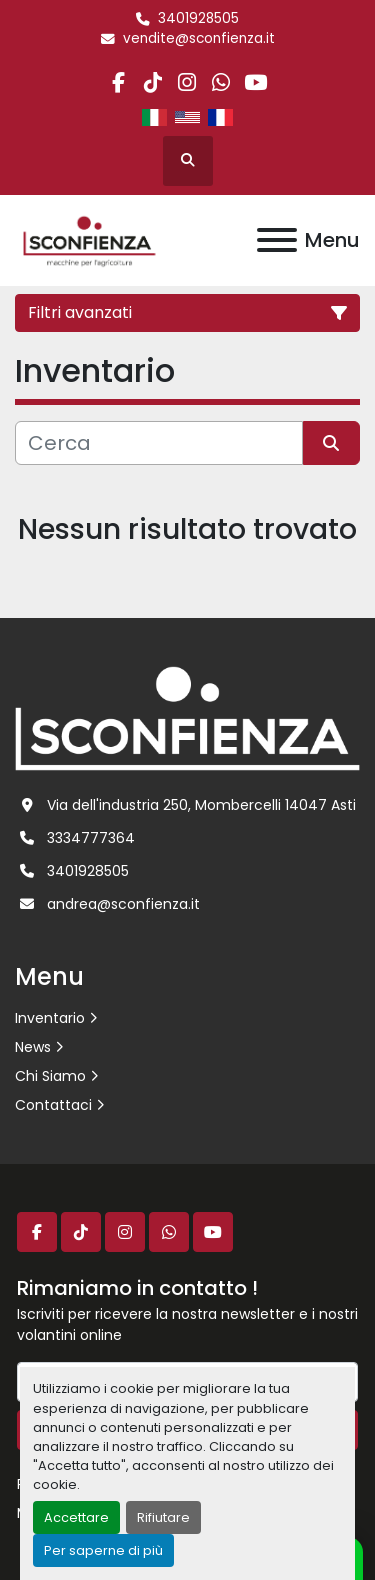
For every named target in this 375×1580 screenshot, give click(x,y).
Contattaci (53, 1105)
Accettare (76, 1517)
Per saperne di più (103, 1550)
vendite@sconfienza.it (199, 38)
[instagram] (186, 82)
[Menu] (277, 240)
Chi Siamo (50, 1076)
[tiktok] (152, 82)
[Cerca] (159, 443)
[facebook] (118, 82)
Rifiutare (163, 1517)
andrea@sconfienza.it (123, 904)
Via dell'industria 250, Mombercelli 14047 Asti (201, 805)
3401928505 (198, 18)
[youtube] (255, 82)
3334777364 (91, 838)
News (33, 1047)
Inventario (50, 1018)
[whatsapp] (221, 82)
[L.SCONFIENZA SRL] (187, 718)
